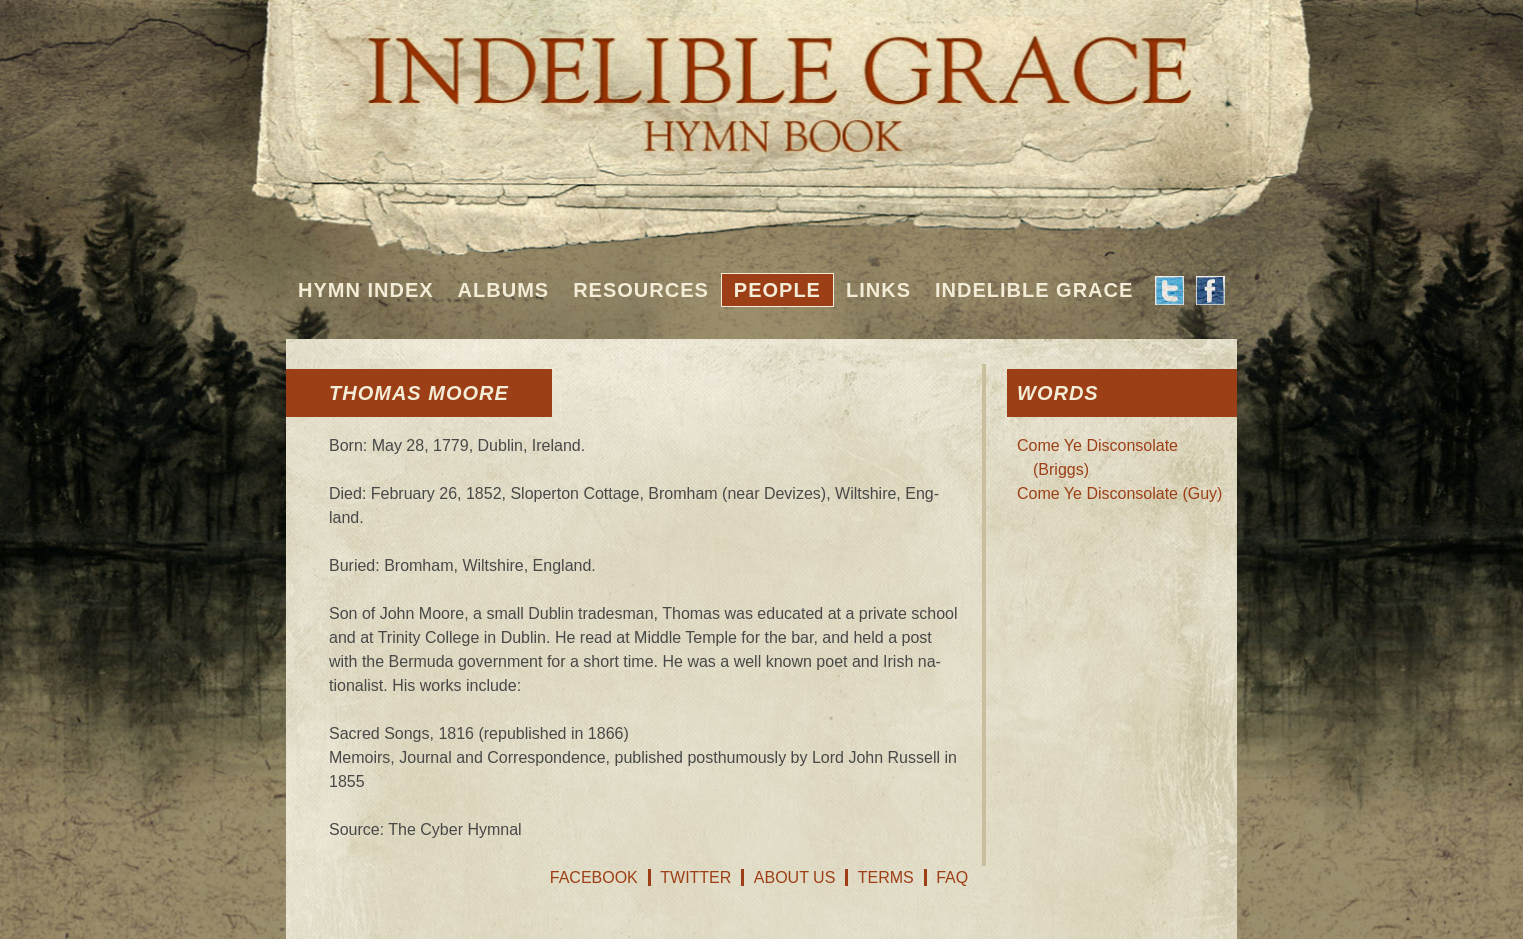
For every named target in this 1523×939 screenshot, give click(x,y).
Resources (641, 290)
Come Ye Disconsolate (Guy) (1119, 493)
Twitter (695, 877)
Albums (504, 290)
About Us (795, 877)
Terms (886, 877)
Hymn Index (366, 290)
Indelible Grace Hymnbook (761, 80)
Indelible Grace (1034, 290)
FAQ (952, 877)
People (777, 290)
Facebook (594, 877)
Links (878, 290)
